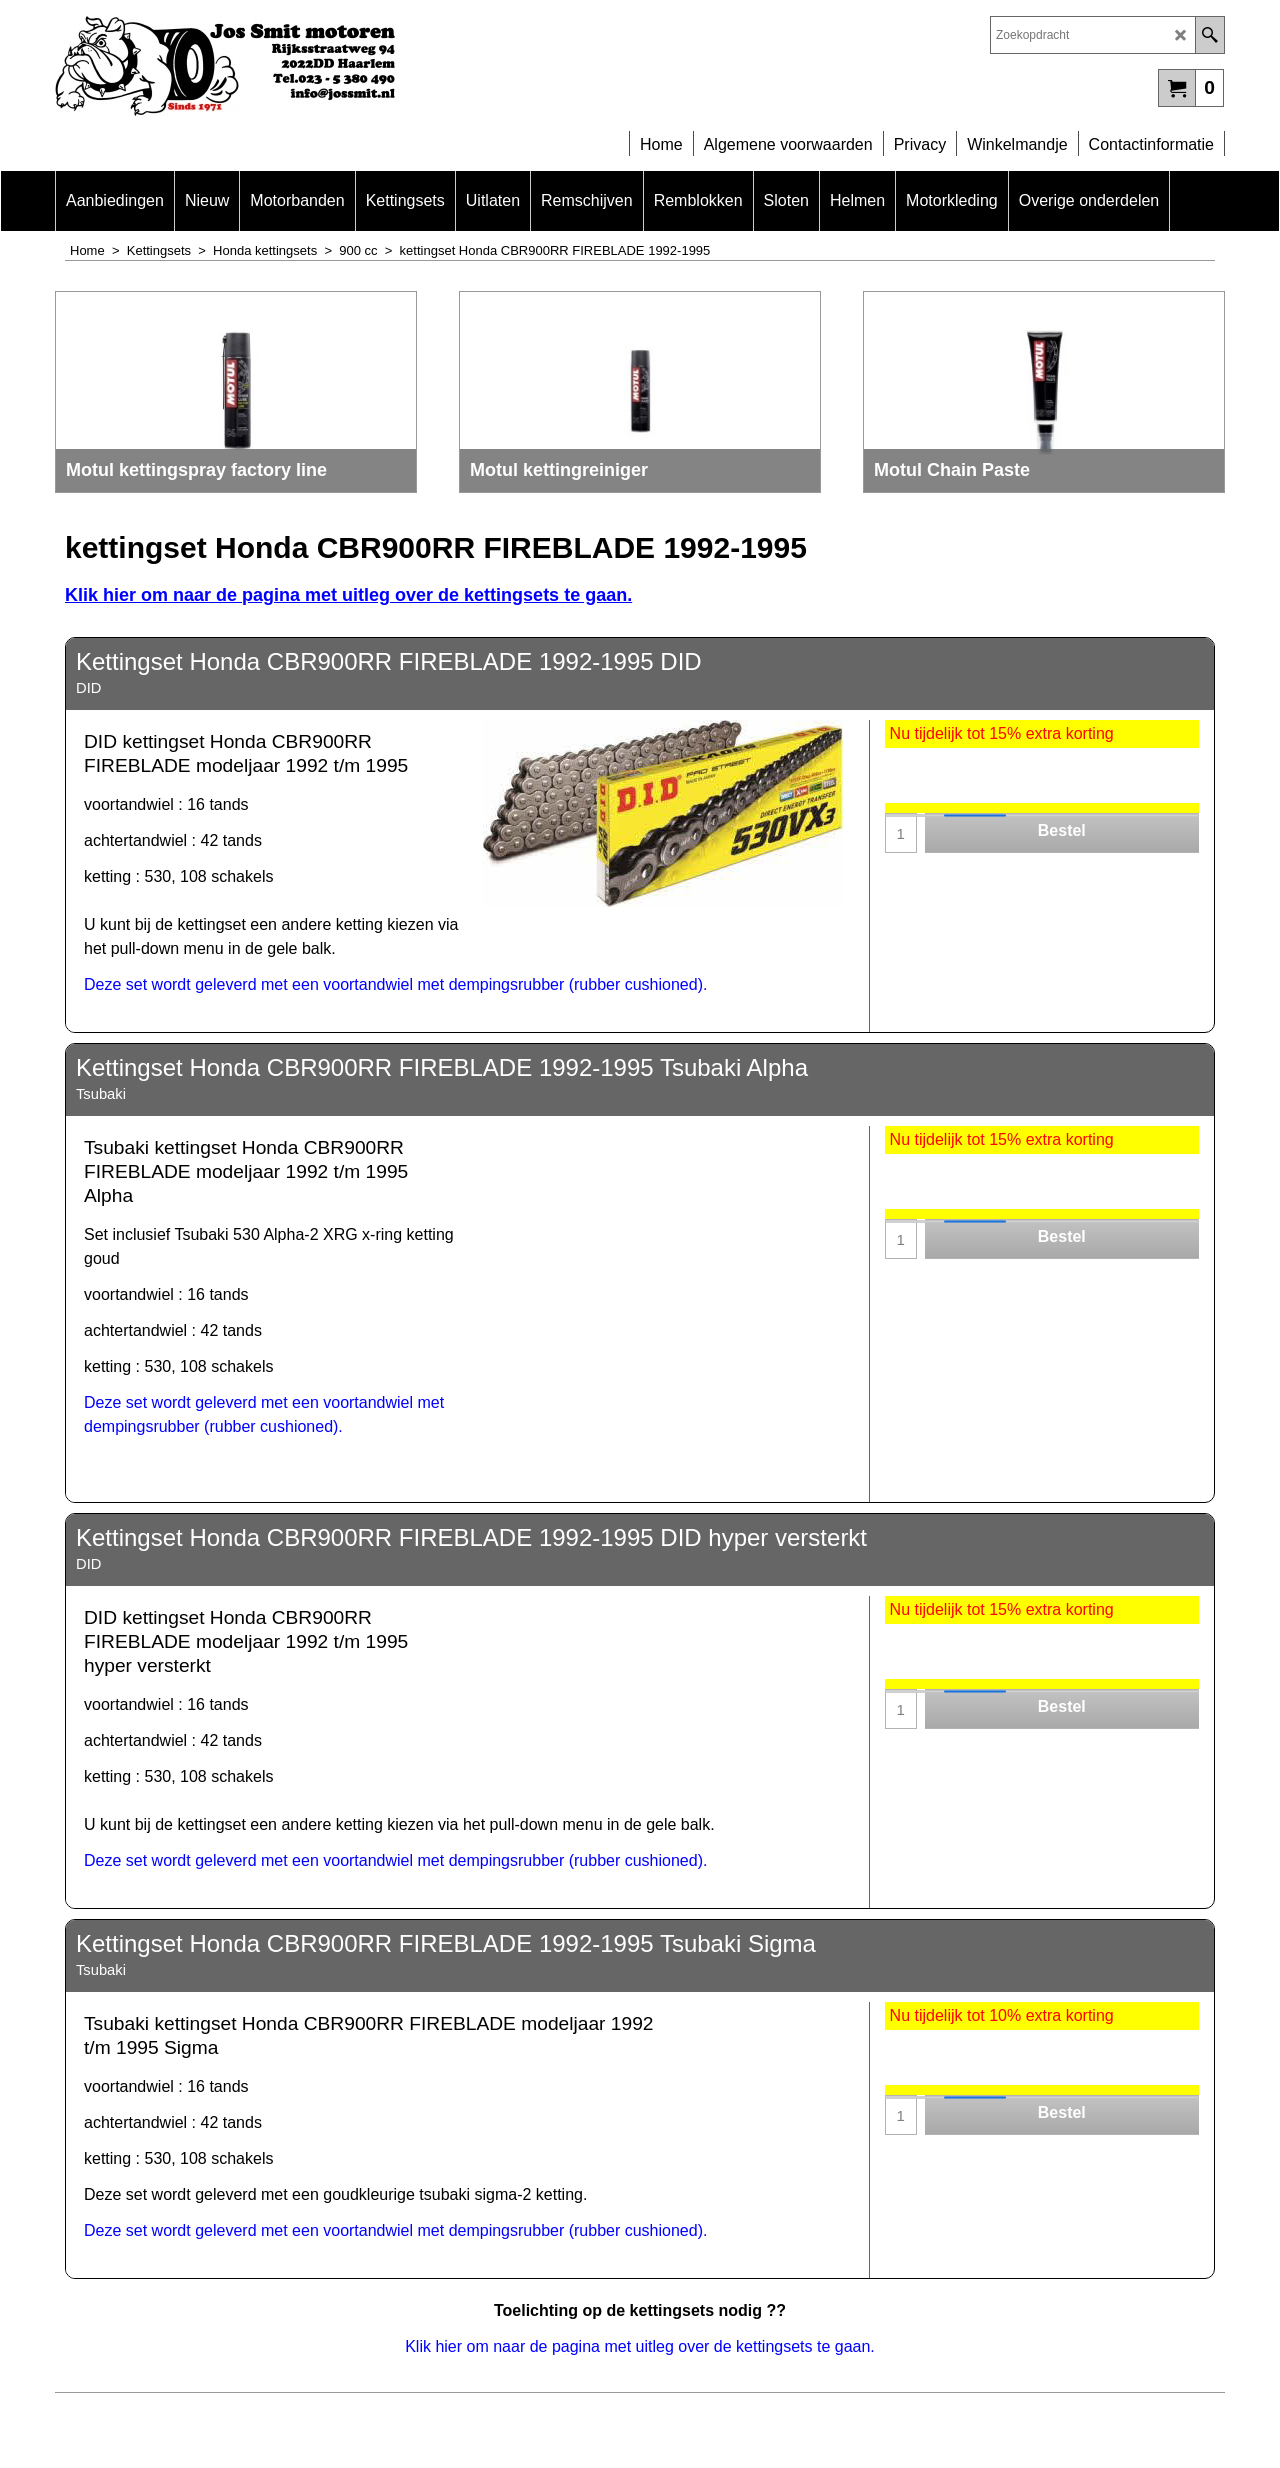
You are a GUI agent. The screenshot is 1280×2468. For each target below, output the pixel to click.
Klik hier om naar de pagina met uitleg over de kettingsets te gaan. (348, 595)
